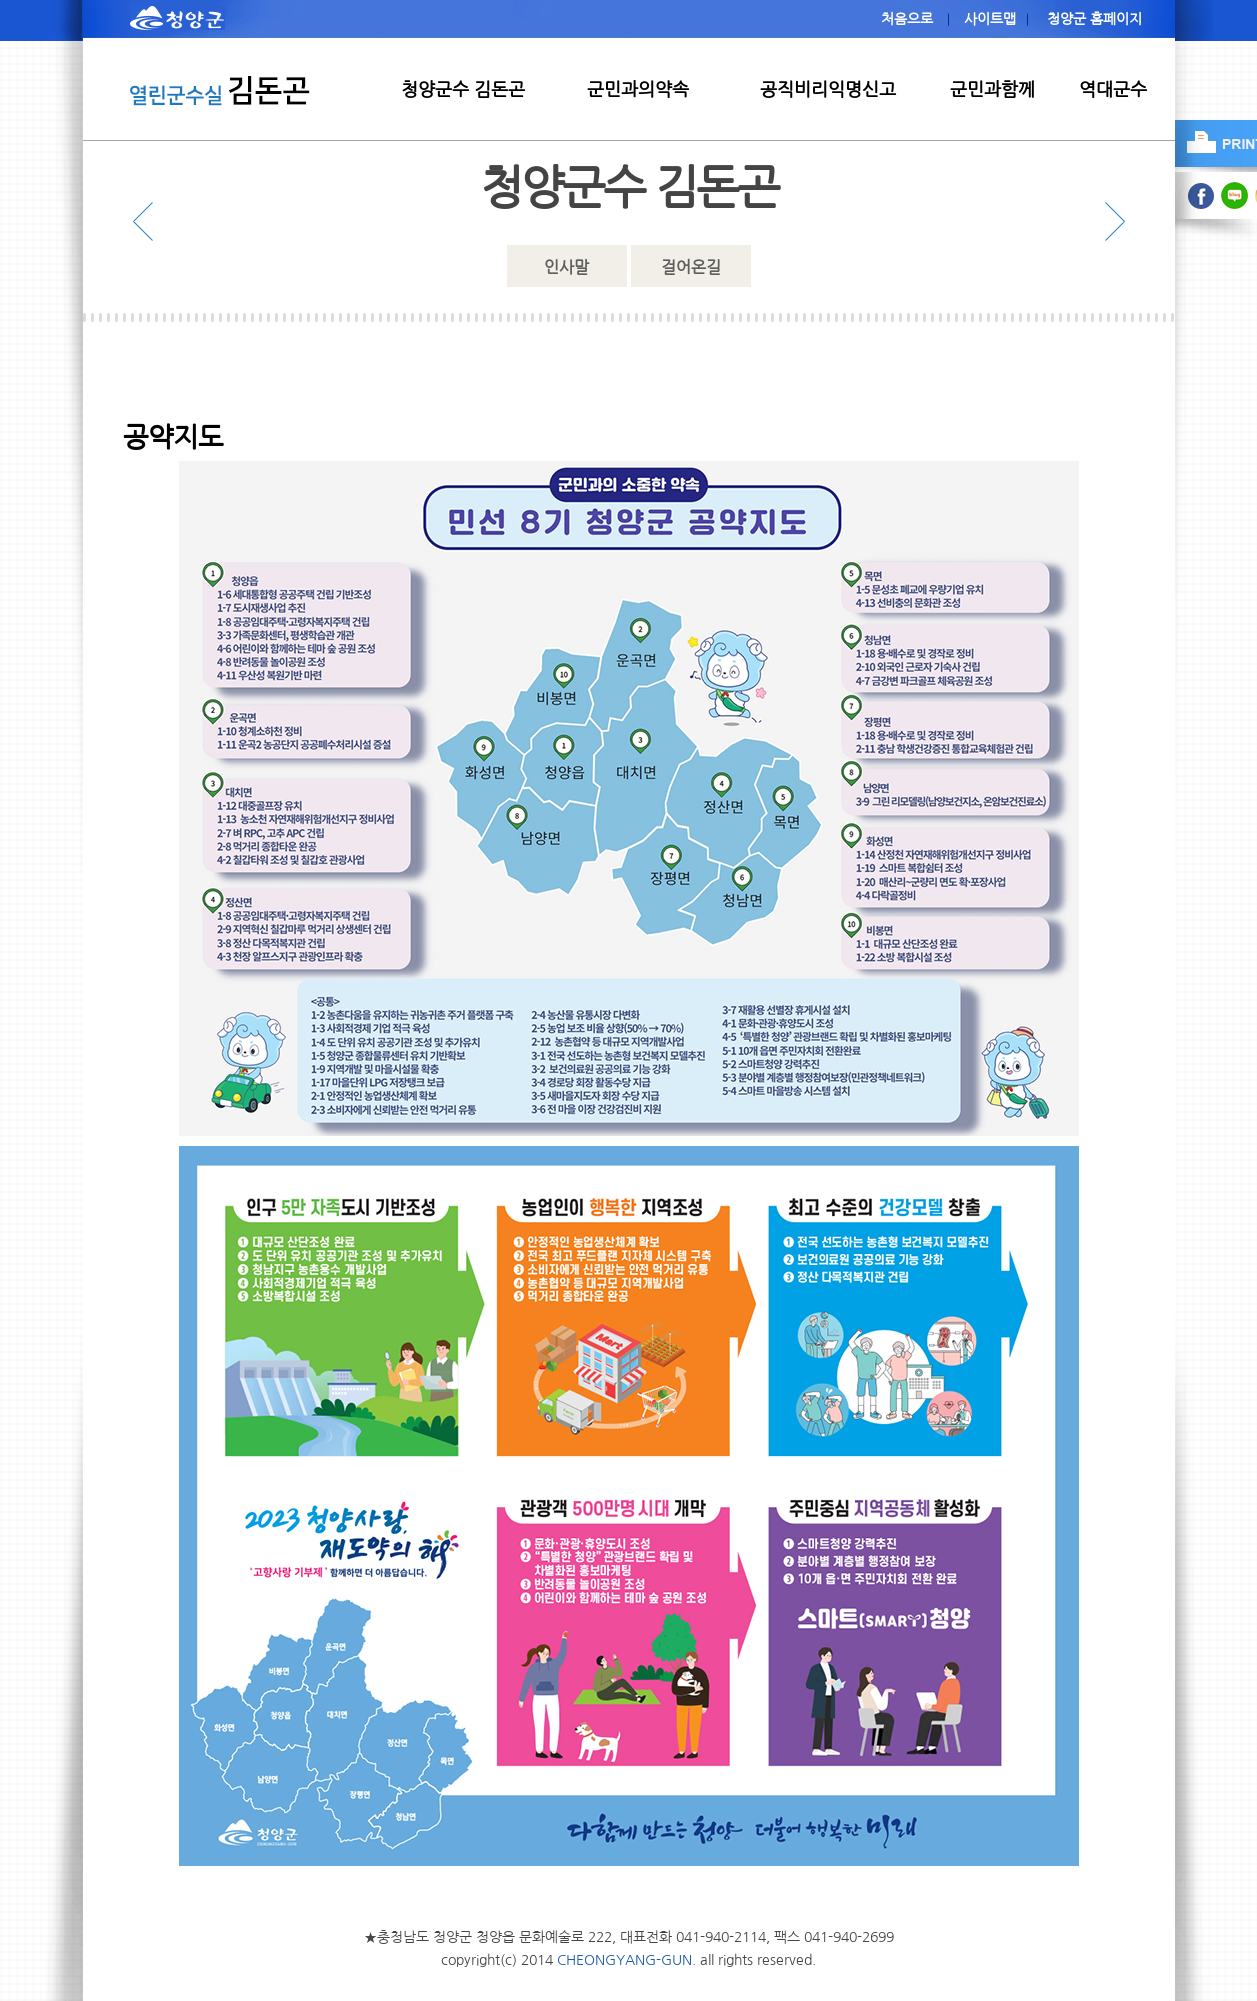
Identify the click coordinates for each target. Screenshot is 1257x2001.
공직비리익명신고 (828, 89)
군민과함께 (992, 89)
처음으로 (907, 19)
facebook (1201, 196)
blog (1236, 196)
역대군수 (1113, 89)
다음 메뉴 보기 (1110, 222)
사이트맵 (990, 19)
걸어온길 (691, 267)
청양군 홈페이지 (1094, 19)
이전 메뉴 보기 (148, 222)
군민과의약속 (638, 89)
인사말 (566, 267)
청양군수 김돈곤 (463, 89)
